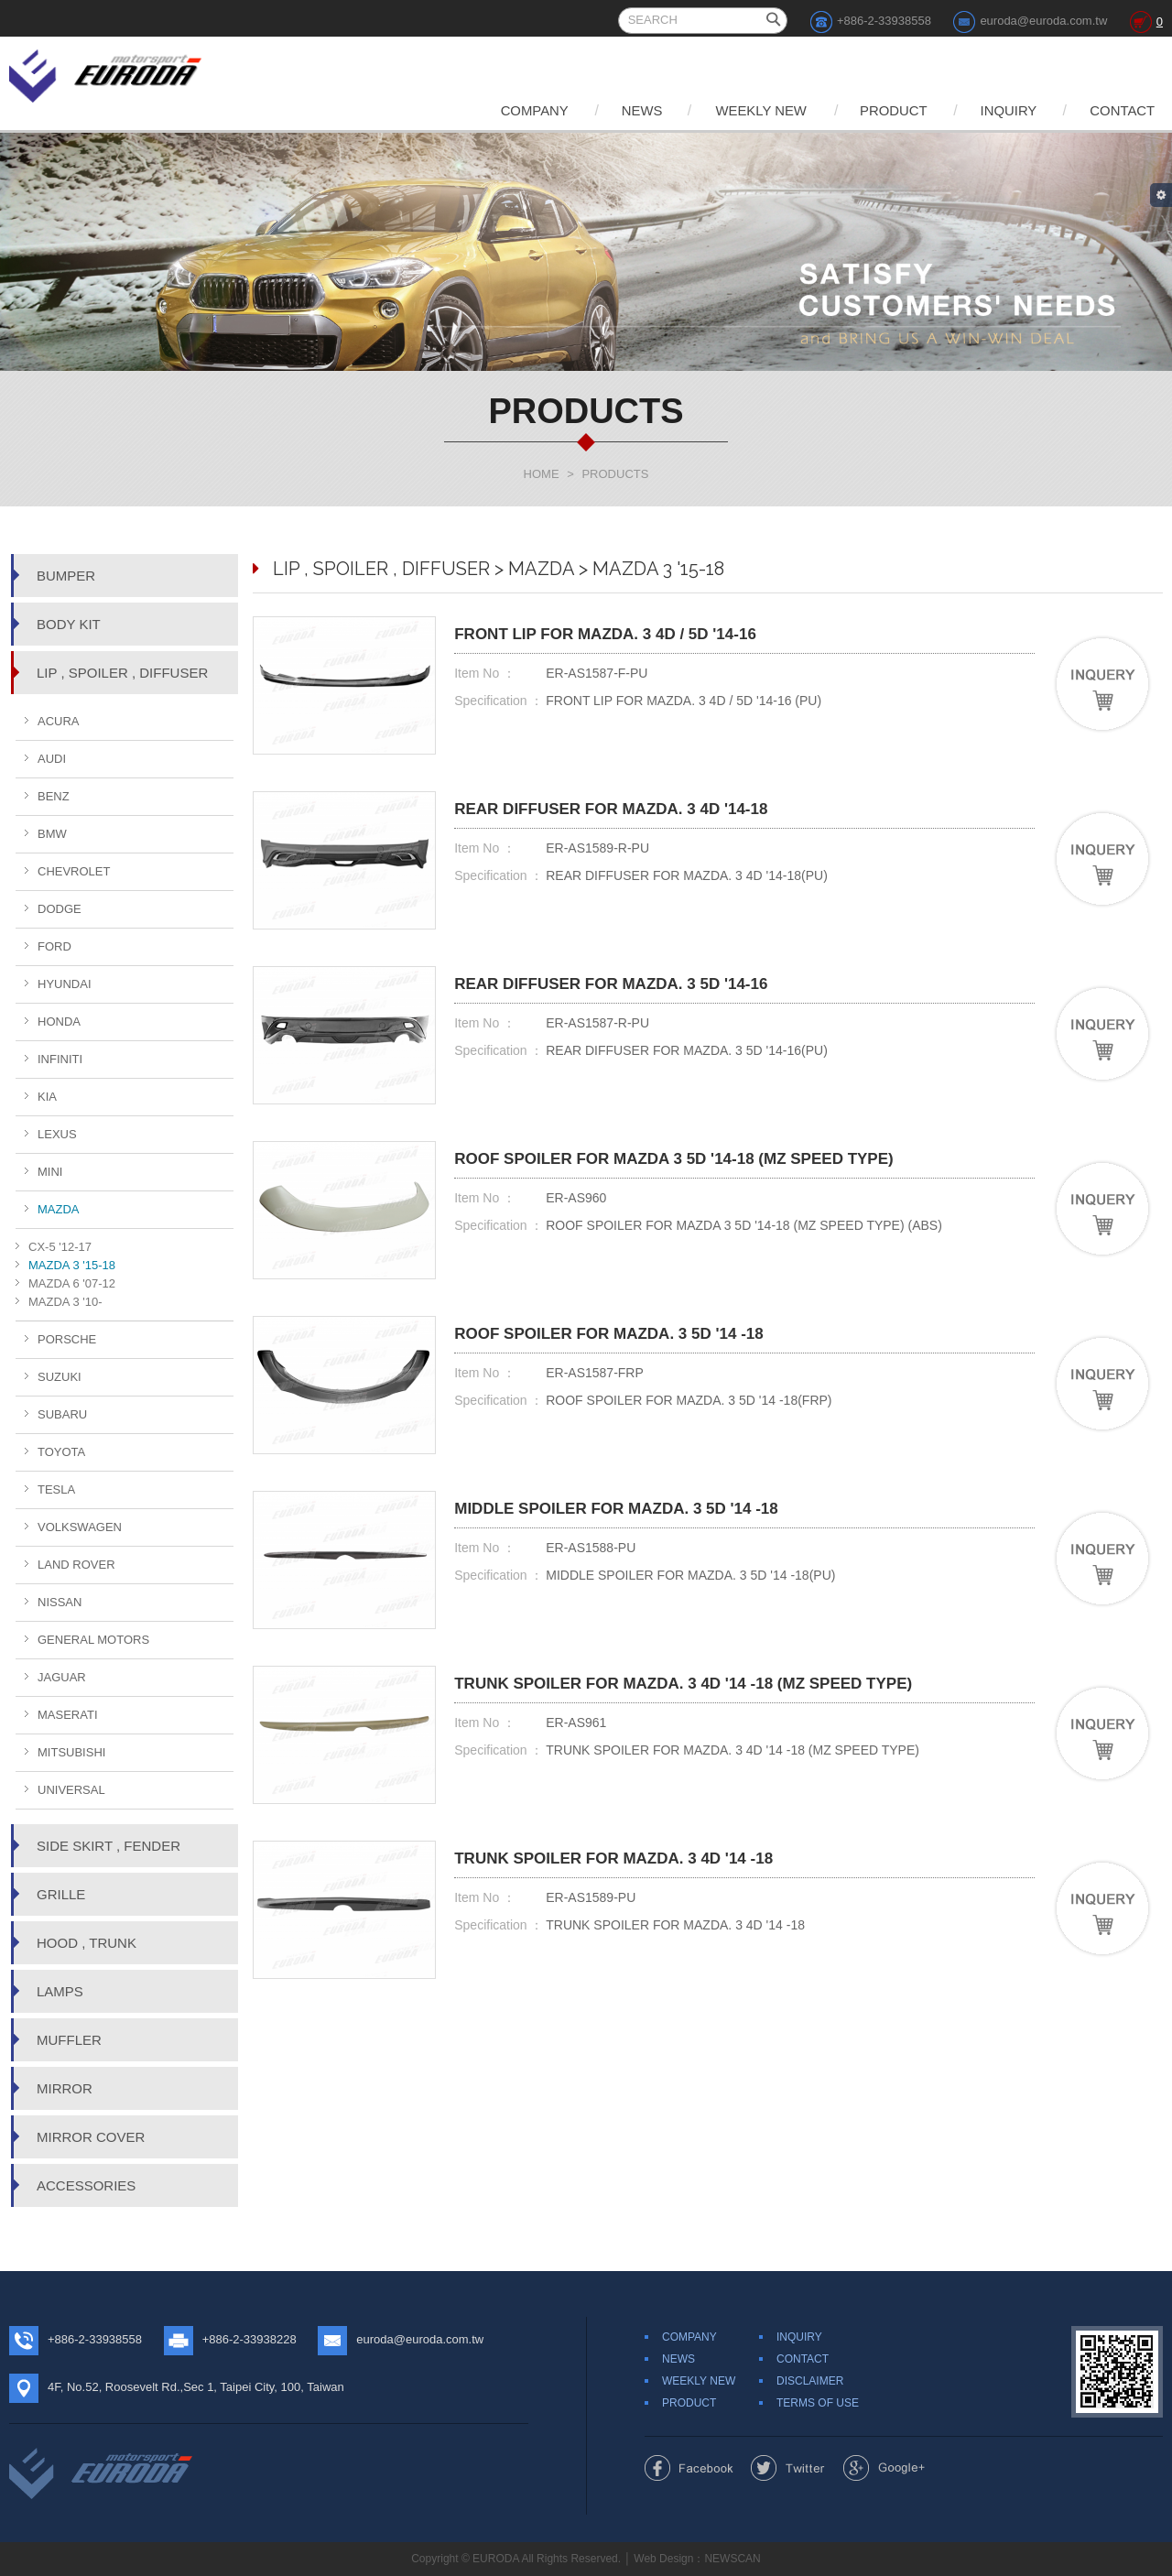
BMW (52, 834)
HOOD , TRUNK (86, 1943)
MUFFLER (69, 2040)
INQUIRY (1002, 110)
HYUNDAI (65, 984)
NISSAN (59, 1602)
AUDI (52, 759)
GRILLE (61, 1894)
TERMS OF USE (817, 2403)
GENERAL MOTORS (93, 1640)
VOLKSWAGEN (80, 1527)
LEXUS (57, 1134)
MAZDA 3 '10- (65, 1302)
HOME (541, 474)
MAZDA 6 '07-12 (71, 1283)
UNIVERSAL (71, 1790)
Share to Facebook (689, 2468)
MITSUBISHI (71, 1752)
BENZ (54, 796)
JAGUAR (62, 1677)
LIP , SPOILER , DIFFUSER (122, 672)
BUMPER (66, 575)
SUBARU (62, 1414)
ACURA (59, 721)
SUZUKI (59, 1377)
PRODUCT (883, 110)
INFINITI (60, 1059)
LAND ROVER (76, 1564)
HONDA (59, 1021)
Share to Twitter (788, 2468)
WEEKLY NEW (746, 110)
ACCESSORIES (86, 2185)
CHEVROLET (74, 871)
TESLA (56, 1489)
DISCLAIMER (809, 2381)
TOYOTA (61, 1452)
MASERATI (68, 1715)
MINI (50, 1172)
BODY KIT (69, 624)
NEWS (623, 110)
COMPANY (511, 110)
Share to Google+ (884, 2468)
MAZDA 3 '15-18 (71, 1265)
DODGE (59, 909)
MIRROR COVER (91, 2137)
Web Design (663, 2558)
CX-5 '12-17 (60, 1247)
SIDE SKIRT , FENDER (108, 1845)
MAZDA (59, 1209)
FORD (54, 946)
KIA (47, 1096)
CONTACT (1121, 110)
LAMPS (60, 1991)
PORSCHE (67, 1339)
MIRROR (64, 2088)
